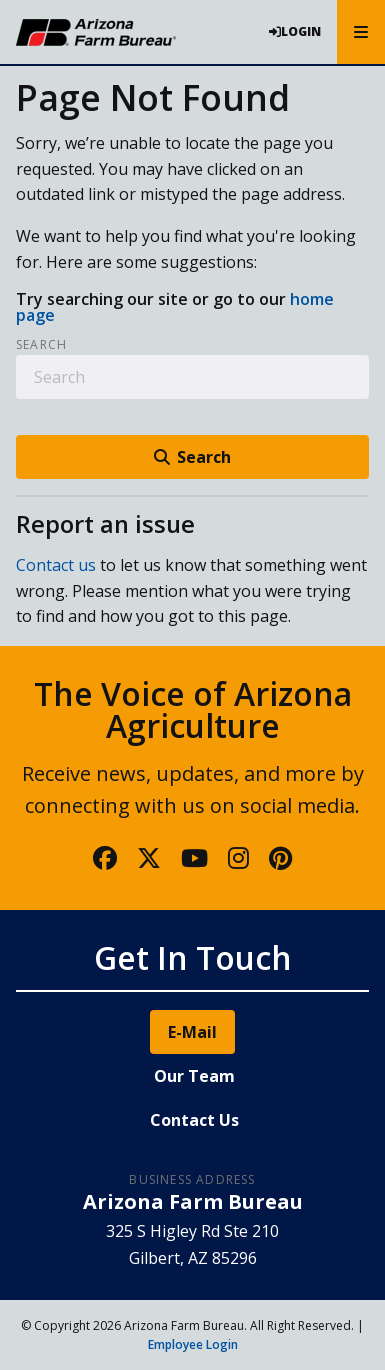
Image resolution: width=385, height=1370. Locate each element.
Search (41, 345)
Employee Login (193, 1344)
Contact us (56, 565)
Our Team (194, 1076)
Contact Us (194, 1120)
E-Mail (192, 1032)
